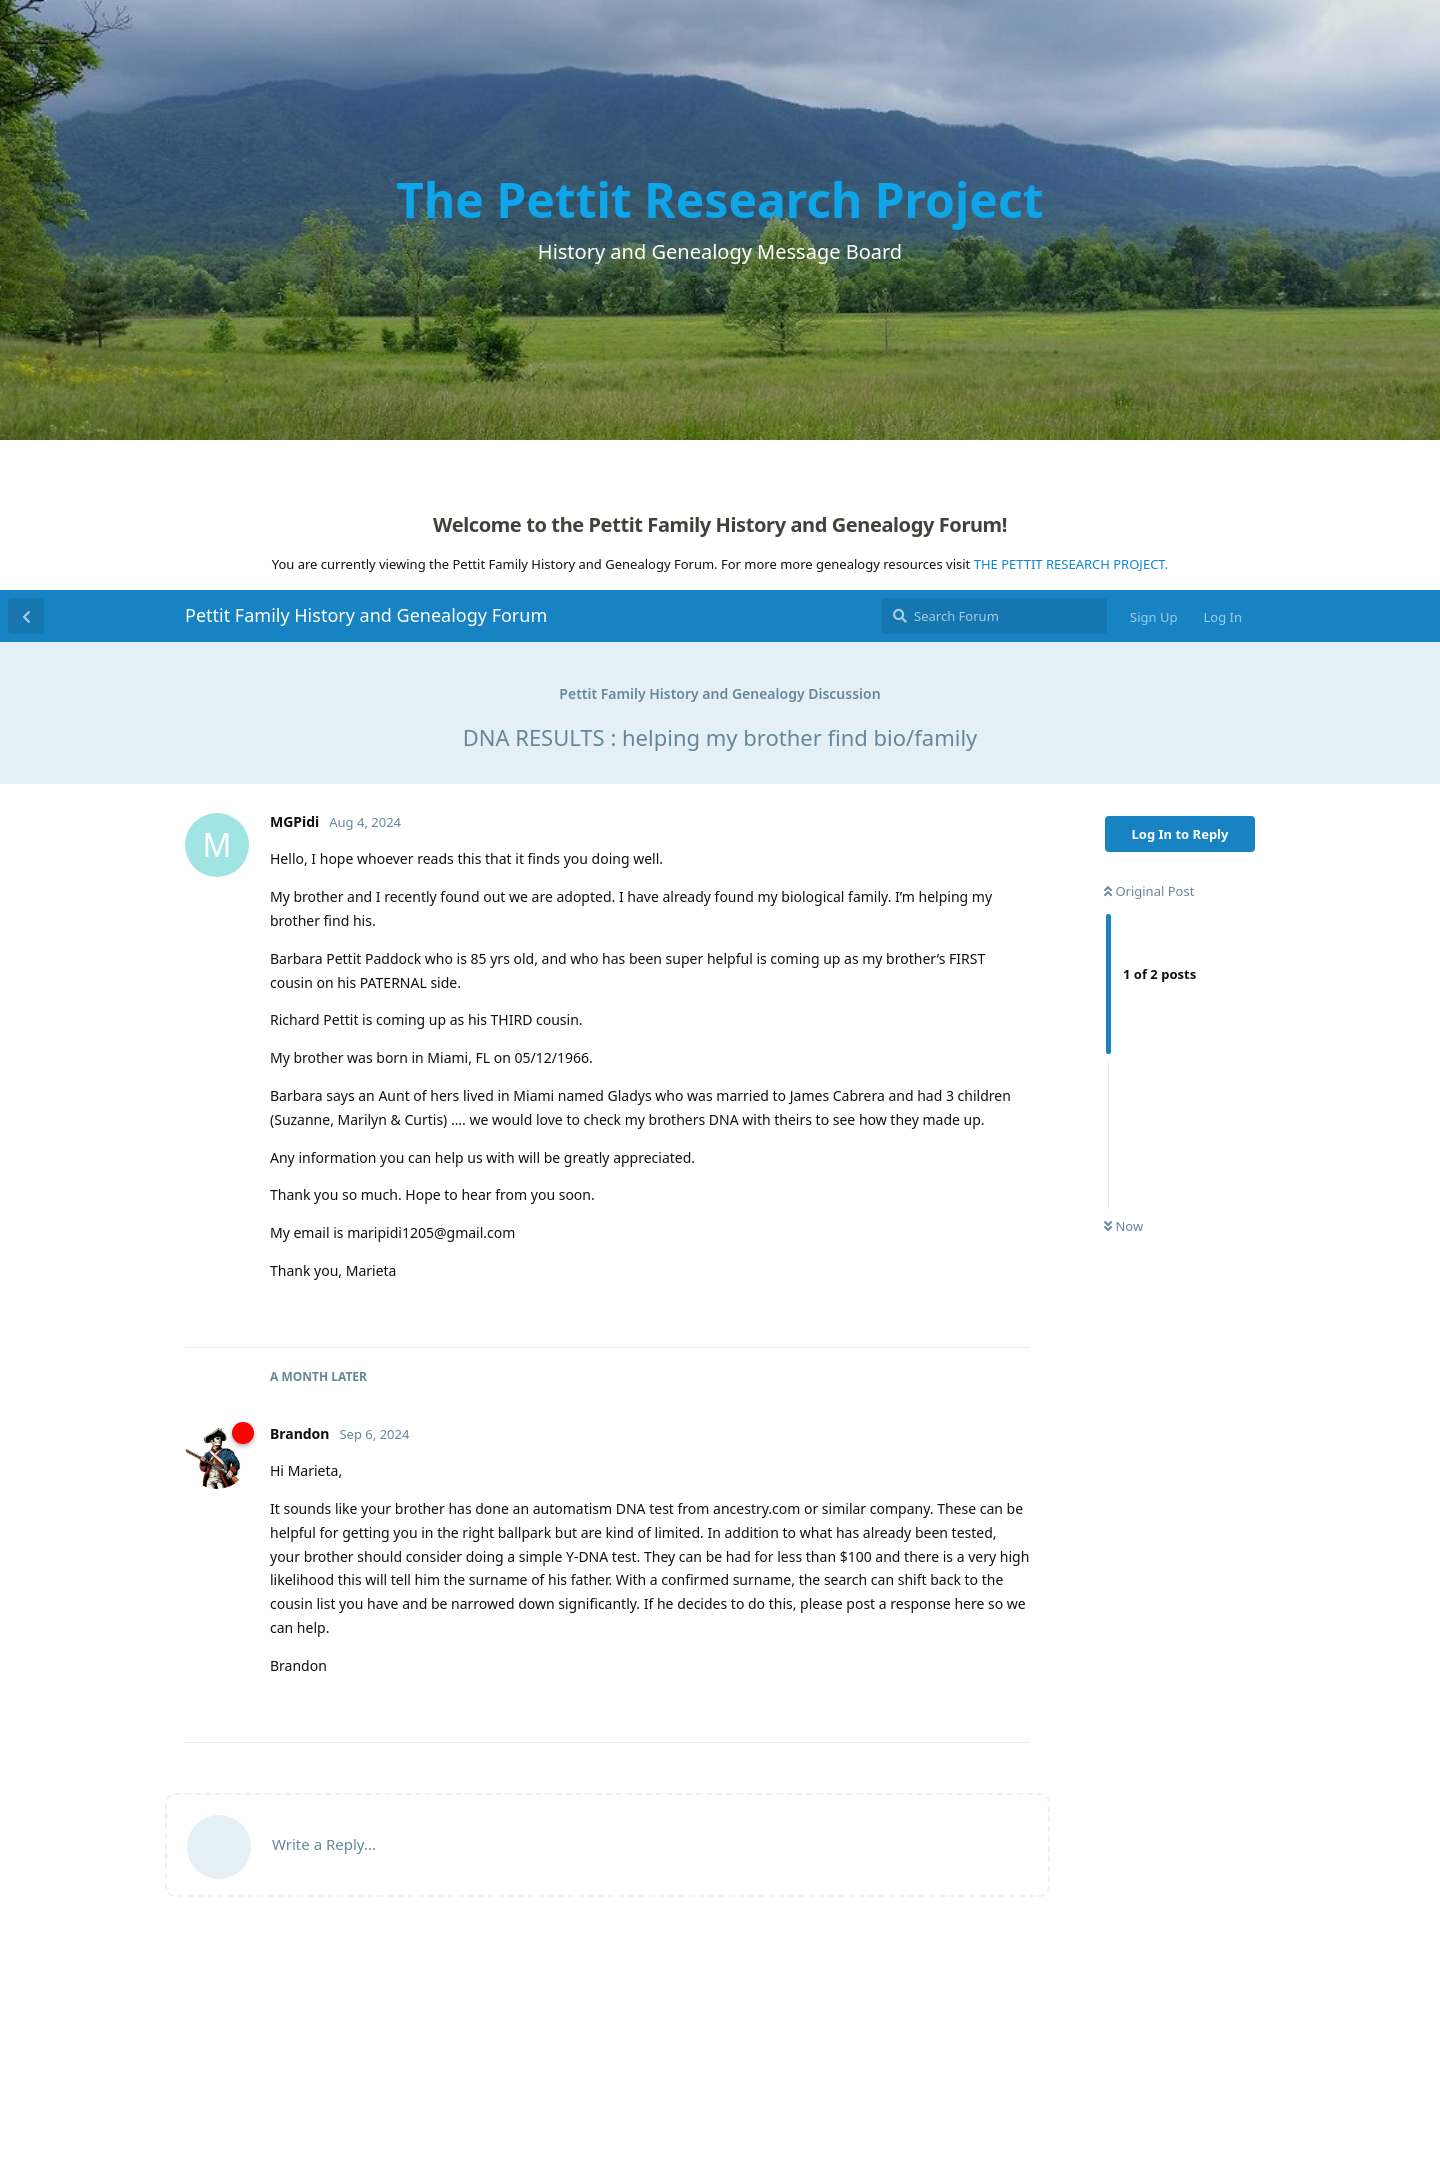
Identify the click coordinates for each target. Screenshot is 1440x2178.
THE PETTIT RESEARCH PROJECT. (1071, 564)
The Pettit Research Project (719, 199)
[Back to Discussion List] (26, 616)
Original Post (1149, 891)
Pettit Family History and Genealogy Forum (366, 615)
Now (1123, 1226)
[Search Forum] (994, 616)
